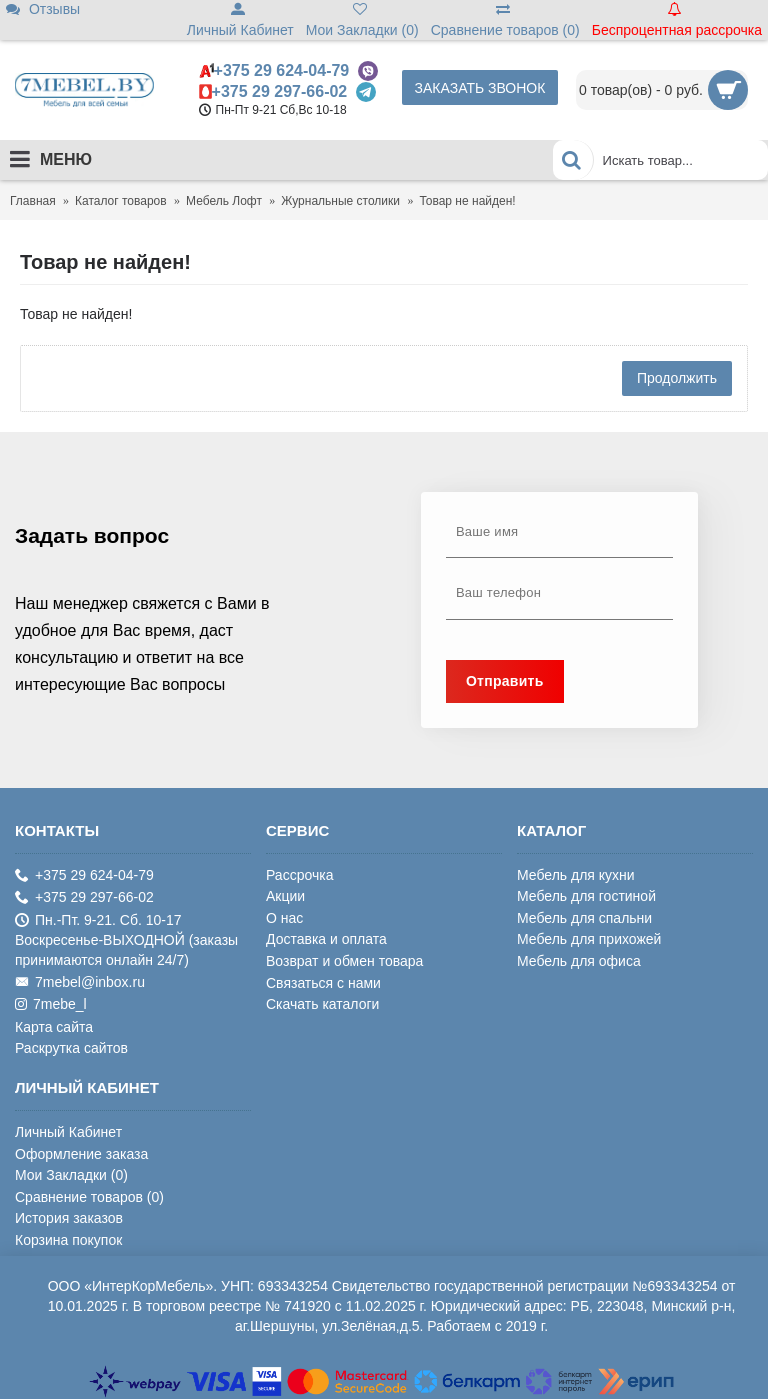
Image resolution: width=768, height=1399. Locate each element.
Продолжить (677, 378)
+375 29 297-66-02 (280, 91)
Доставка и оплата (326, 939)
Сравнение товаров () (89, 1197)
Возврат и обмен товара (344, 961)
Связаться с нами (323, 983)
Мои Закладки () (71, 1175)
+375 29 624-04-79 (282, 70)
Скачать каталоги (322, 1004)
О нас (284, 918)
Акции (285, 896)
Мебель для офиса (579, 961)
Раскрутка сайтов (71, 1048)
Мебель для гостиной (586, 896)
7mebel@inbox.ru (80, 982)
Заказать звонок (480, 88)
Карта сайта (54, 1027)
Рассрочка (299, 875)
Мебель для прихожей (589, 939)
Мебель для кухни (576, 875)
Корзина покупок (68, 1240)
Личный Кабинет (68, 1132)
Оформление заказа (81, 1154)
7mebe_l (51, 1004)
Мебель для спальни (584, 918)
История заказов (69, 1218)
